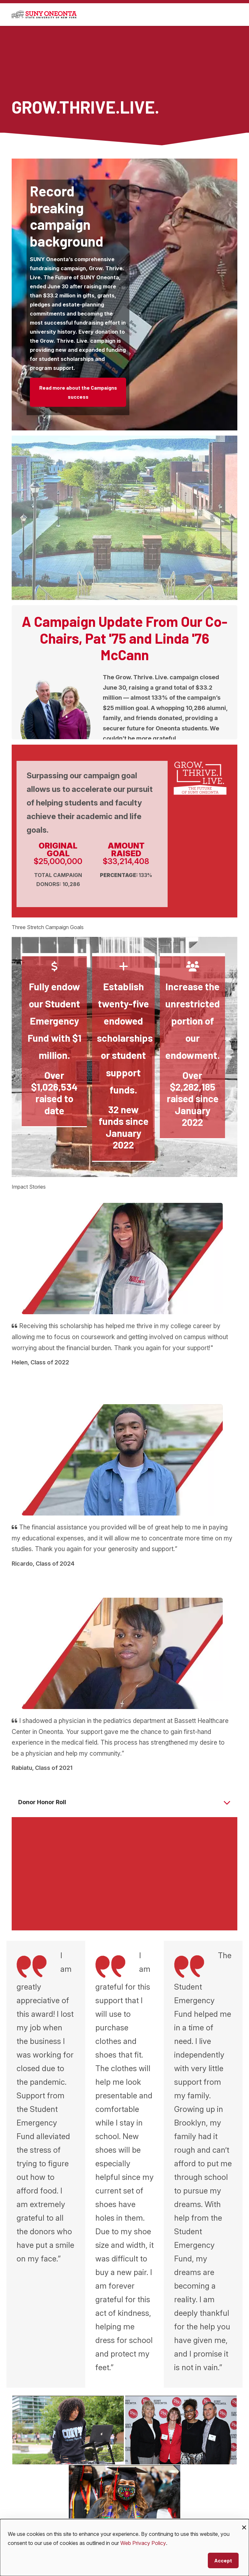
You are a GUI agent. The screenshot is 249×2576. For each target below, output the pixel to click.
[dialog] (124, 2547)
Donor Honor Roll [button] (42, 1802)
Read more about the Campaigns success (78, 392)
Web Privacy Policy (143, 2543)
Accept (223, 2560)
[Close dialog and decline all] (244, 2523)
